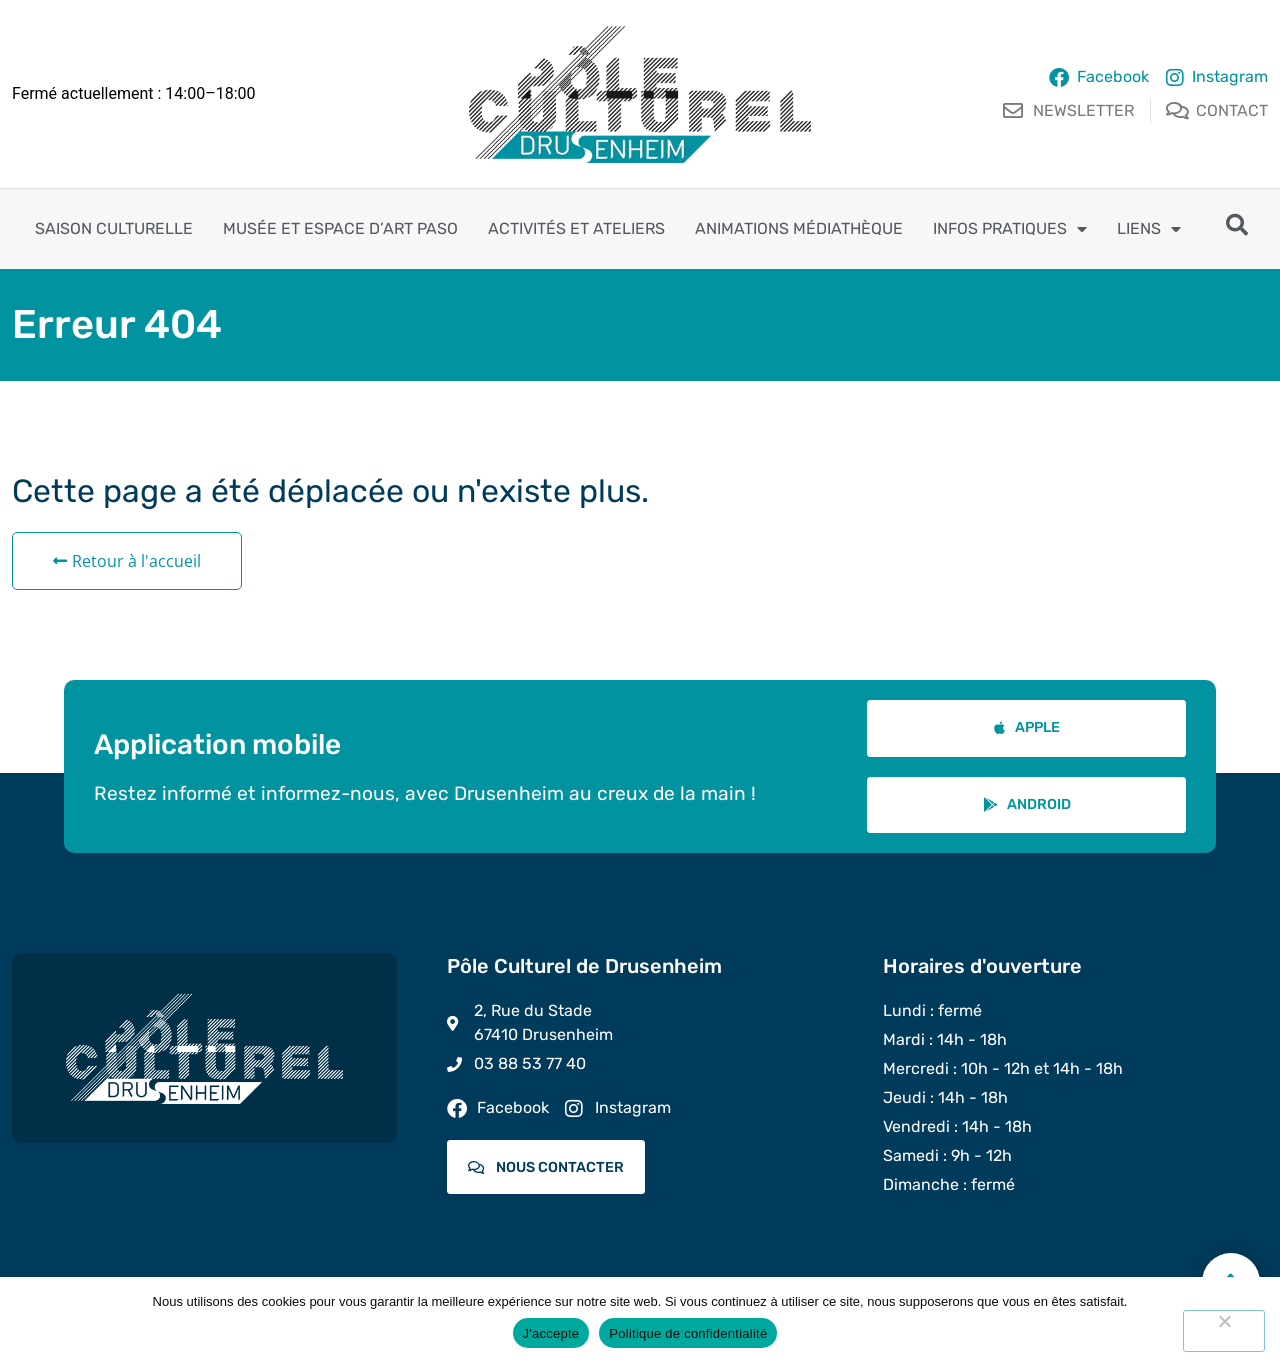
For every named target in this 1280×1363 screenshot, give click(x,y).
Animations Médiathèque (799, 228)
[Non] (1224, 1331)
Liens (1149, 229)
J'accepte (551, 1333)
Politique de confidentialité (688, 1333)
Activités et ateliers (576, 228)
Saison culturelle (114, 228)
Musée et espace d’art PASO (340, 228)
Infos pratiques (1010, 229)
